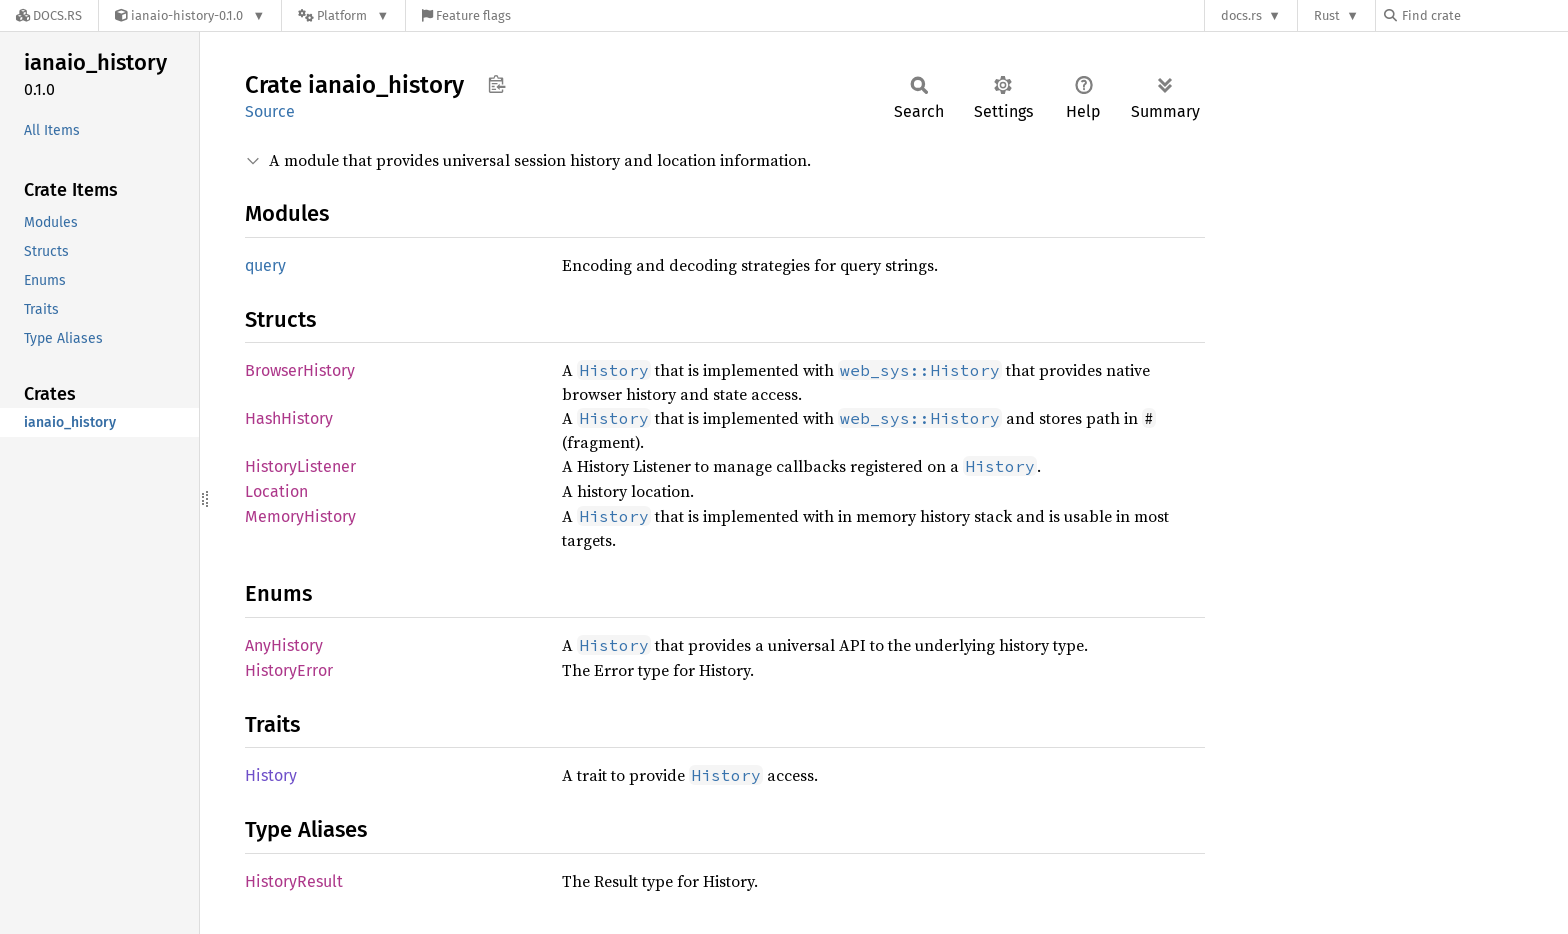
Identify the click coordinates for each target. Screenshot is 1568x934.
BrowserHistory (300, 370)
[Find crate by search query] (1484, 15)
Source (270, 111)
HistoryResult (294, 881)
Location (276, 491)
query (265, 265)
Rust (1327, 15)
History (271, 775)
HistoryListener (300, 466)
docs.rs (1241, 15)
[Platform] (343, 15)
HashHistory (289, 418)
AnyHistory (284, 645)
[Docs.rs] (49, 15)
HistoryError (289, 670)
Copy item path (496, 84)
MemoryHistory (300, 516)
